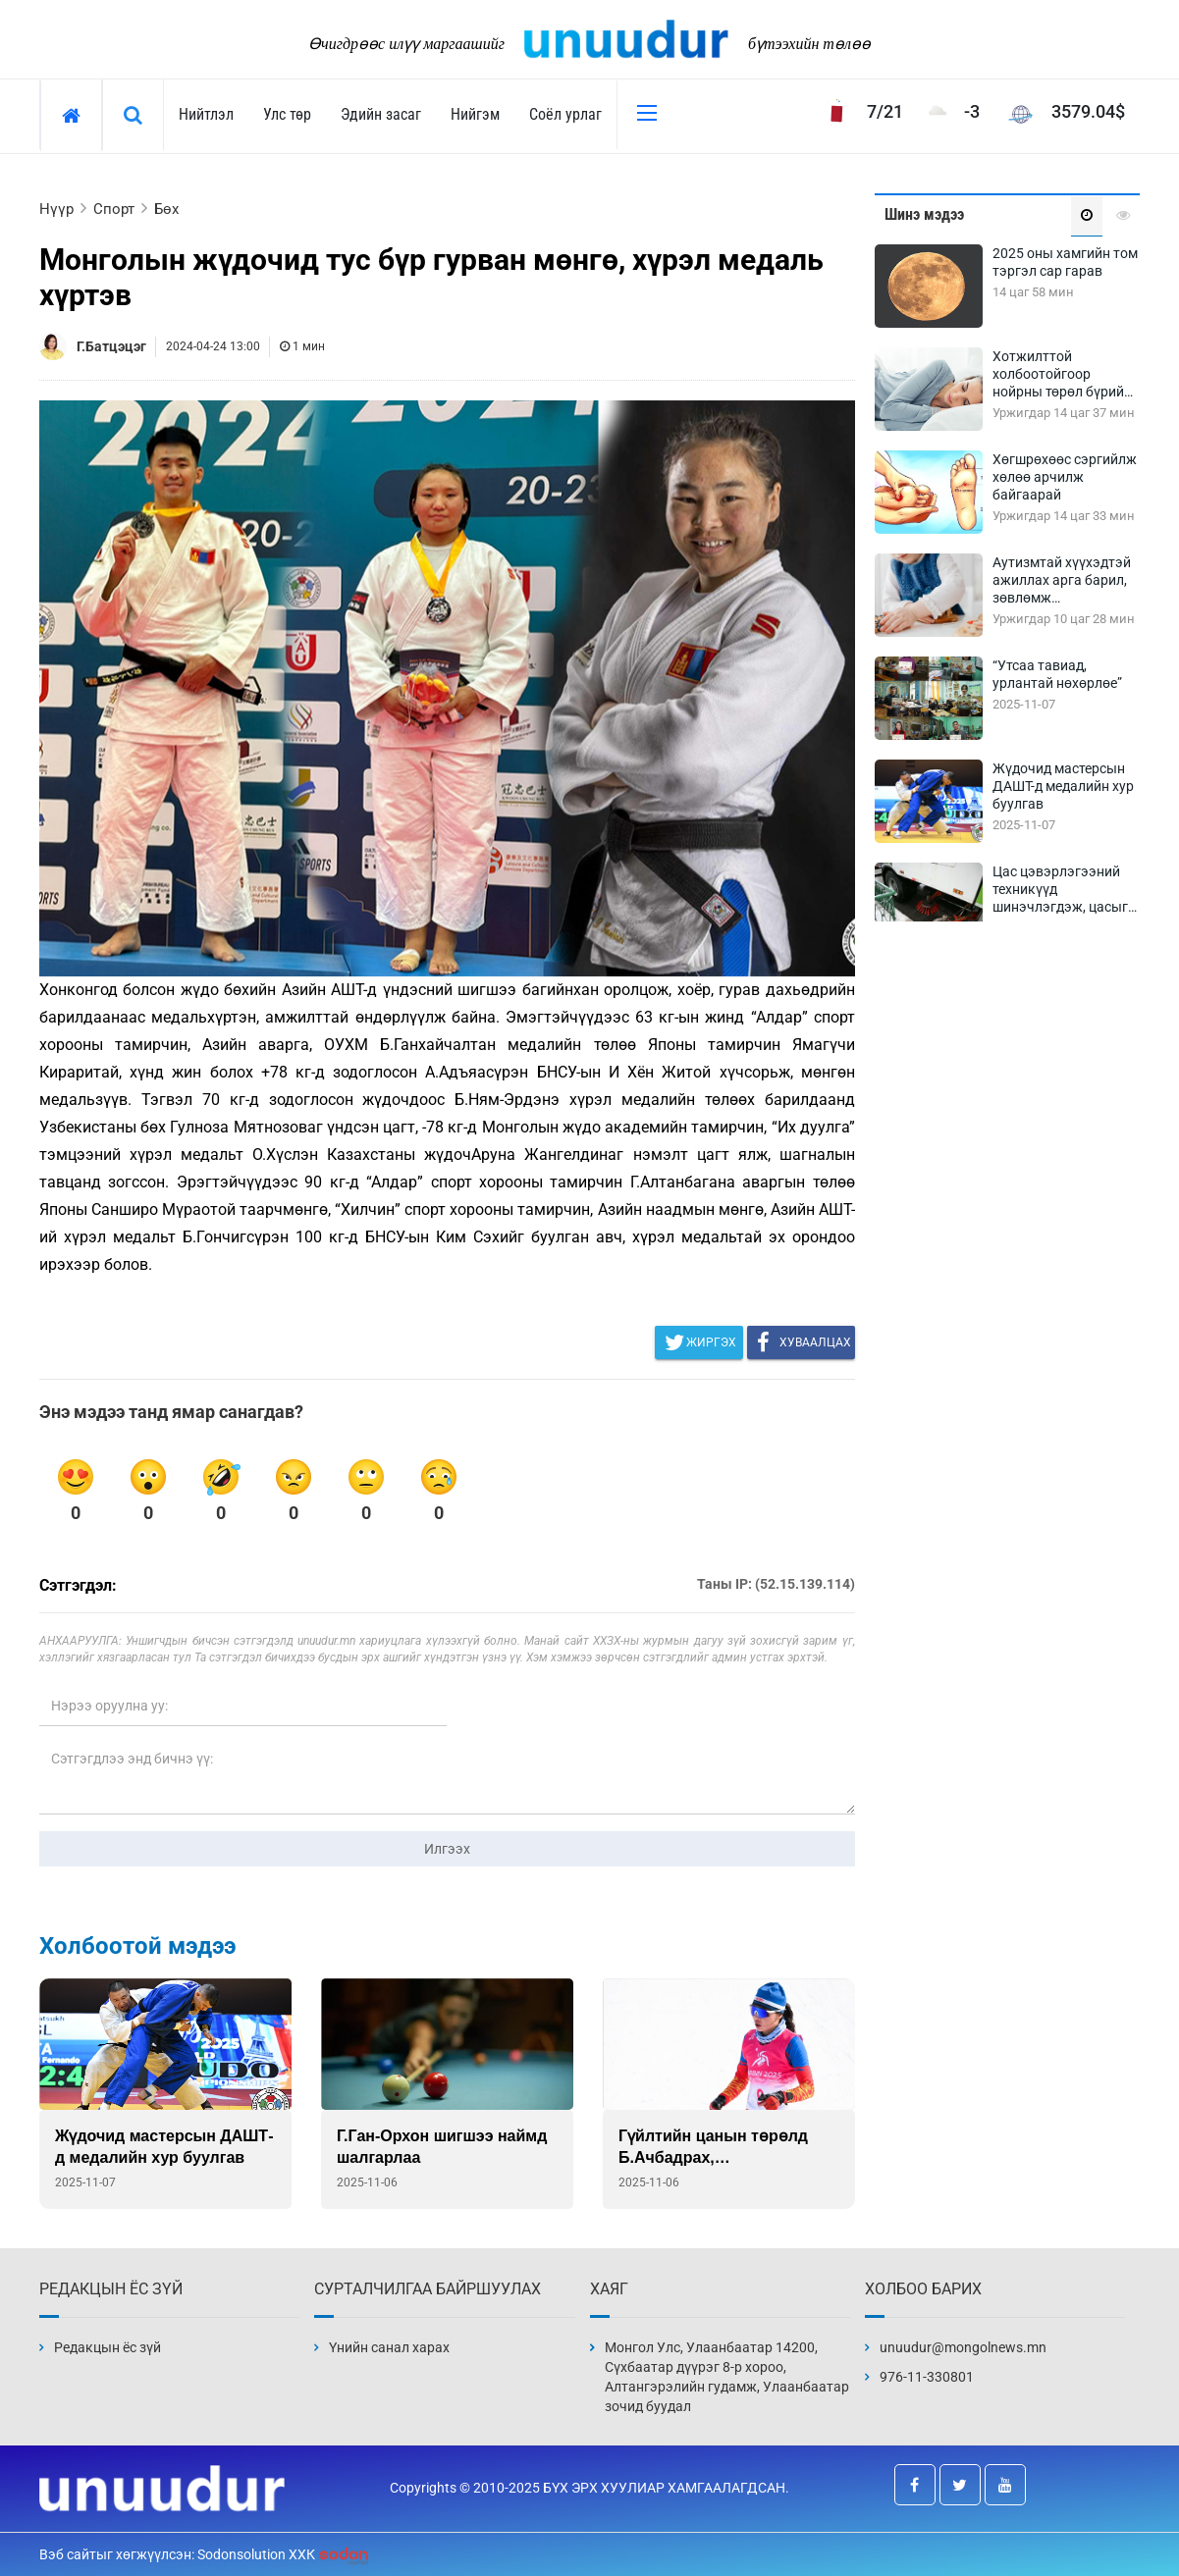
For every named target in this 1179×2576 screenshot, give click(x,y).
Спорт (113, 209)
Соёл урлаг (565, 114)
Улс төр (287, 114)
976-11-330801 (927, 2377)
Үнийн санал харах (389, 2347)
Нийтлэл (206, 114)
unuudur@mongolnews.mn (963, 2347)
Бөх (166, 209)
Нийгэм (475, 114)
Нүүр (56, 209)
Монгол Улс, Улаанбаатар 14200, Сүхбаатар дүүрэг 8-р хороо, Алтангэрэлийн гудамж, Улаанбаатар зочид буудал (727, 2376)
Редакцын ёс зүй (107, 2347)
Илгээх (447, 1849)
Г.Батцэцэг (111, 346)
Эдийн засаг (381, 114)
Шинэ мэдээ (924, 214)
